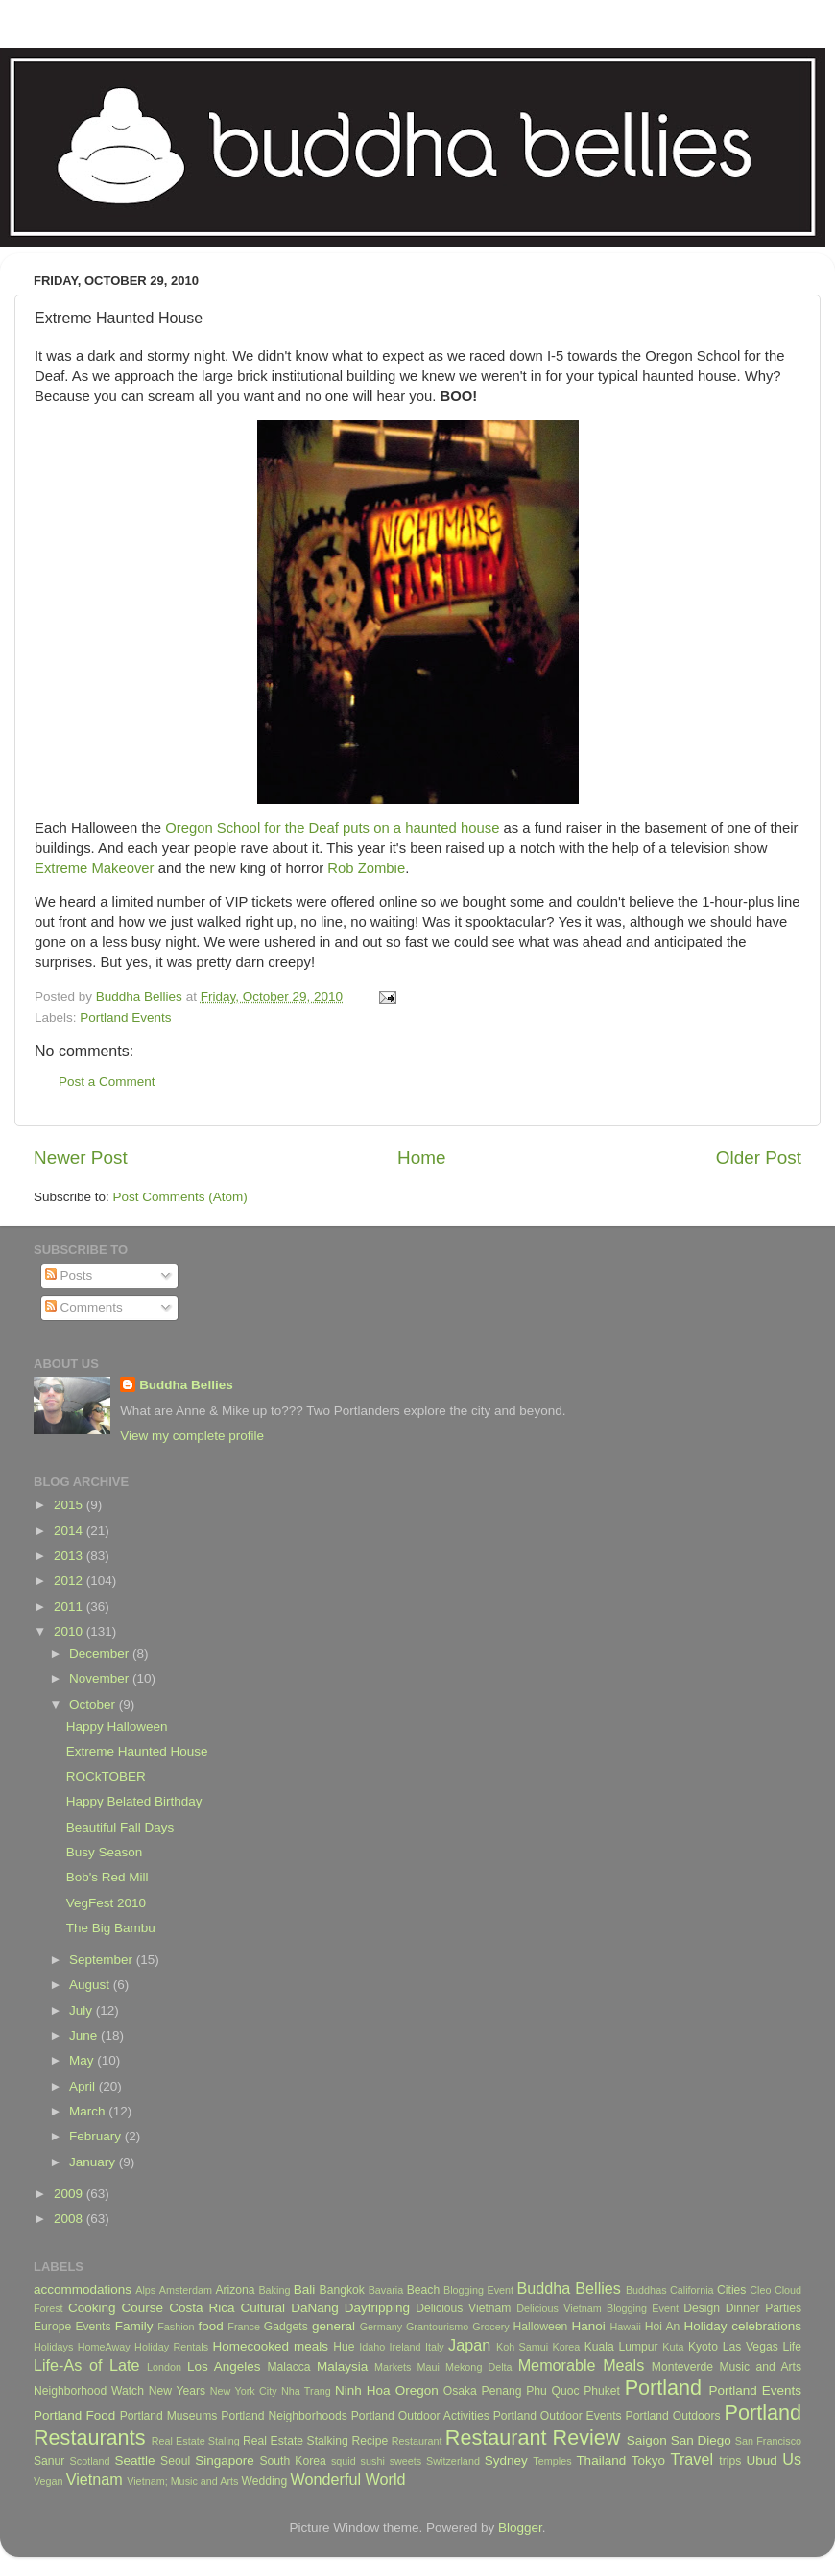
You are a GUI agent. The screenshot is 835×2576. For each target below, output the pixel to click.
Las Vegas (750, 2346)
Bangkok (342, 2290)
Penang (502, 2391)
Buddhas (646, 2290)
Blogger (520, 2527)
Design (701, 2308)
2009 (70, 2193)
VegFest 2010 (106, 1903)
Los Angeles (224, 2366)
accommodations (82, 2289)
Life (791, 2346)
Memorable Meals (581, 2365)
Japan (469, 2344)
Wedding (264, 2481)
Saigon (647, 2440)
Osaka (460, 2391)
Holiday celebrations (742, 2326)
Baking (274, 2290)
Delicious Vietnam (463, 2308)
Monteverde (682, 2367)
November (100, 1678)
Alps (145, 2290)
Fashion (175, 2326)
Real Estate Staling (196, 2440)
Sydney (506, 2460)
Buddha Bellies (186, 1385)
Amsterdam (185, 2290)
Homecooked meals (270, 2346)
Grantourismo (437, 2326)
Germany (381, 2326)
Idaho (372, 2346)
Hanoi (588, 2326)
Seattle (134, 2460)
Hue (343, 2346)
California (692, 2290)
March (88, 2111)
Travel (692, 2459)
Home (421, 1157)
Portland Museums (169, 2415)
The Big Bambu (110, 1928)
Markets (392, 2367)
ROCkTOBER (106, 1776)
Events (92, 2326)
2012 (70, 1580)
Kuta (672, 2346)
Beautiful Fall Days (120, 1827)
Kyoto (703, 2346)
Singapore (224, 2460)
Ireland (405, 2346)
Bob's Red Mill (107, 1877)
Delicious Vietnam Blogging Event (597, 2308)
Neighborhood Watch (89, 2391)
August (91, 1984)
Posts (69, 1275)
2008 (70, 2218)
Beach (423, 2290)
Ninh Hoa (363, 2390)
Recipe (369, 2440)
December (100, 1653)
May (83, 2060)
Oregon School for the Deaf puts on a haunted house (332, 828)
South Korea (292, 2461)
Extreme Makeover (95, 868)
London (164, 2367)
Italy (434, 2346)
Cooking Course (115, 2308)
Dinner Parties (763, 2308)
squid (343, 2461)
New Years (177, 2391)
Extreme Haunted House (137, 1751)
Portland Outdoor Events (557, 2415)
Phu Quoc (552, 2391)
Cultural (263, 2308)
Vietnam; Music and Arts (182, 2481)
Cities (731, 2290)
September (102, 1959)
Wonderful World (348, 2479)
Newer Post (81, 1157)
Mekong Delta (479, 2367)
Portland (663, 2387)
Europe (52, 2326)
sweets (406, 2461)
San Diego (701, 2440)
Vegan (48, 2481)
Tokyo (648, 2460)
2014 (70, 1531)
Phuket (602, 2391)
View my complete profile (192, 1436)
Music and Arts (760, 2367)
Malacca (288, 2367)
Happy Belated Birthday (134, 1801)
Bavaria (386, 2290)
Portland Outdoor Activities (420, 2415)
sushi (373, 2461)
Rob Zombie (366, 868)
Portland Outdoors (673, 2415)
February (97, 2136)
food (210, 2326)
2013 (70, 1555)
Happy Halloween (117, 1726)
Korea (567, 2346)
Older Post (758, 1157)
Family (134, 2326)
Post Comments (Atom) (180, 1197)
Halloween (540, 2326)
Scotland (90, 2461)
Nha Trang (306, 2391)
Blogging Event (478, 2290)
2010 (70, 1631)
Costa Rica (201, 2308)
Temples (552, 2461)
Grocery (490, 2326)
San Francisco (768, 2440)
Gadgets (286, 2326)
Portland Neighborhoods (283, 2415)
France (243, 2326)
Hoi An (662, 2326)
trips (730, 2461)
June (85, 2035)
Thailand (601, 2460)
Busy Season (104, 1852)
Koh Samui (522, 2346)
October (94, 1704)
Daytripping (377, 2308)
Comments (84, 1307)
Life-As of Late (86, 2365)
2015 (70, 1505)
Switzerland (453, 2461)
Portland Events (125, 1017)
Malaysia (342, 2366)
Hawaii (624, 2326)
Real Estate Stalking (295, 2440)
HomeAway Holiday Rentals (143, 2346)
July (82, 2010)
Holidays (53, 2346)
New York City (243, 2391)
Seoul (175, 2461)
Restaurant (417, 2440)
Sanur (49, 2461)
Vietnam (94, 2479)
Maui (429, 2367)
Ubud (761, 2460)
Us (791, 2459)
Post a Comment (107, 1082)
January (94, 2162)
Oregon (417, 2390)
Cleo (760, 2290)
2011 (70, 1606)
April (84, 2086)
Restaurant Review (533, 2437)
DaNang (315, 2308)
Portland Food (74, 2415)
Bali (305, 2289)
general (333, 2326)
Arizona (234, 2290)
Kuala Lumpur (621, 2346)
